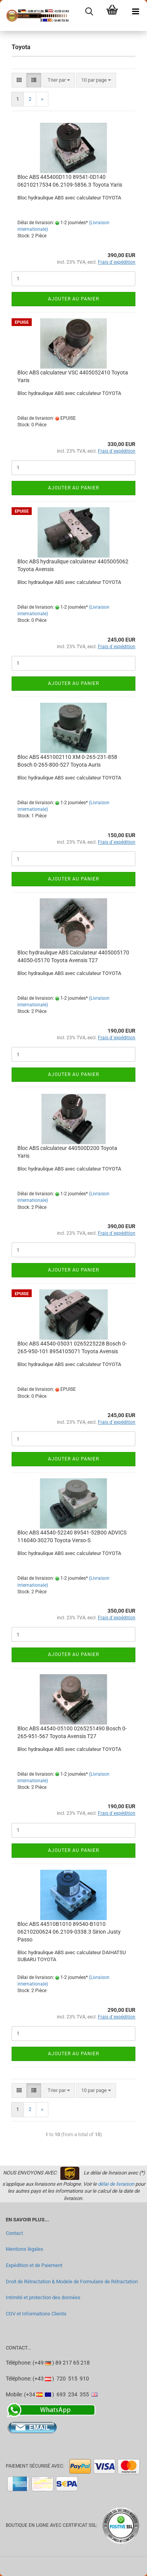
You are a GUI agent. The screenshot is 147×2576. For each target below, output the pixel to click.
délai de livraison (116, 2184)
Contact (14, 2233)
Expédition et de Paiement (34, 2265)
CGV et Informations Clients (36, 2314)
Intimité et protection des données (43, 2297)
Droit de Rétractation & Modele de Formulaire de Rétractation (72, 2281)
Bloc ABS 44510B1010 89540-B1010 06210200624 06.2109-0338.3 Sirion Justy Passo (69, 1932)
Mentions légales (24, 2249)
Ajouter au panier (73, 299)
